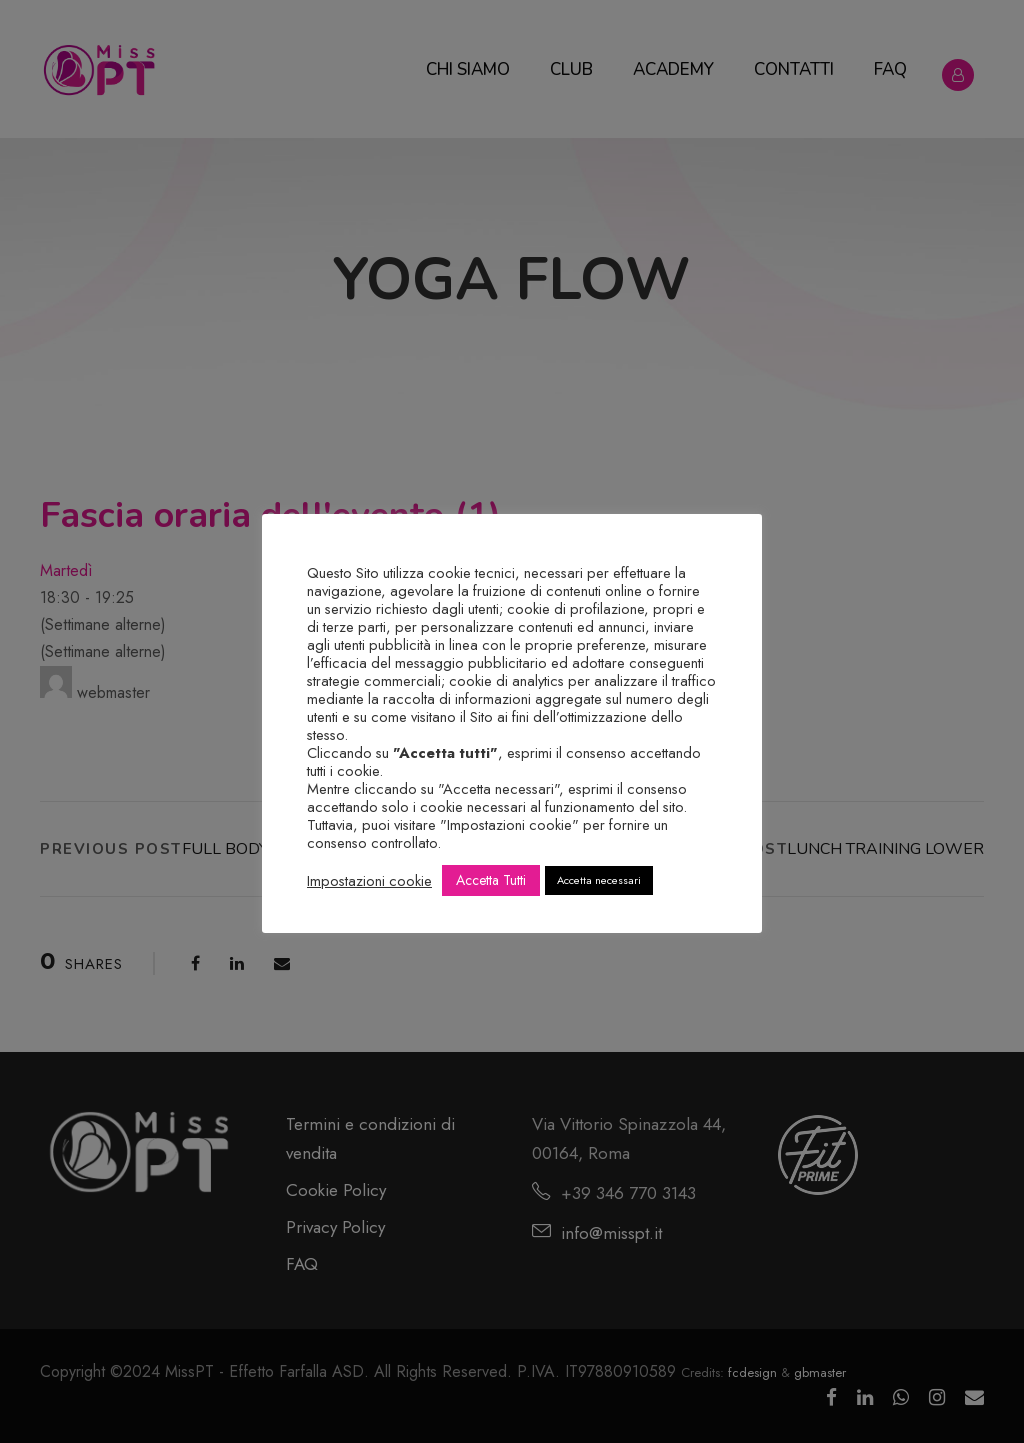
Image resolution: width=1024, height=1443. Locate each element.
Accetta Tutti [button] (491, 880)
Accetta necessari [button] (599, 880)
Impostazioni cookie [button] (369, 881)
